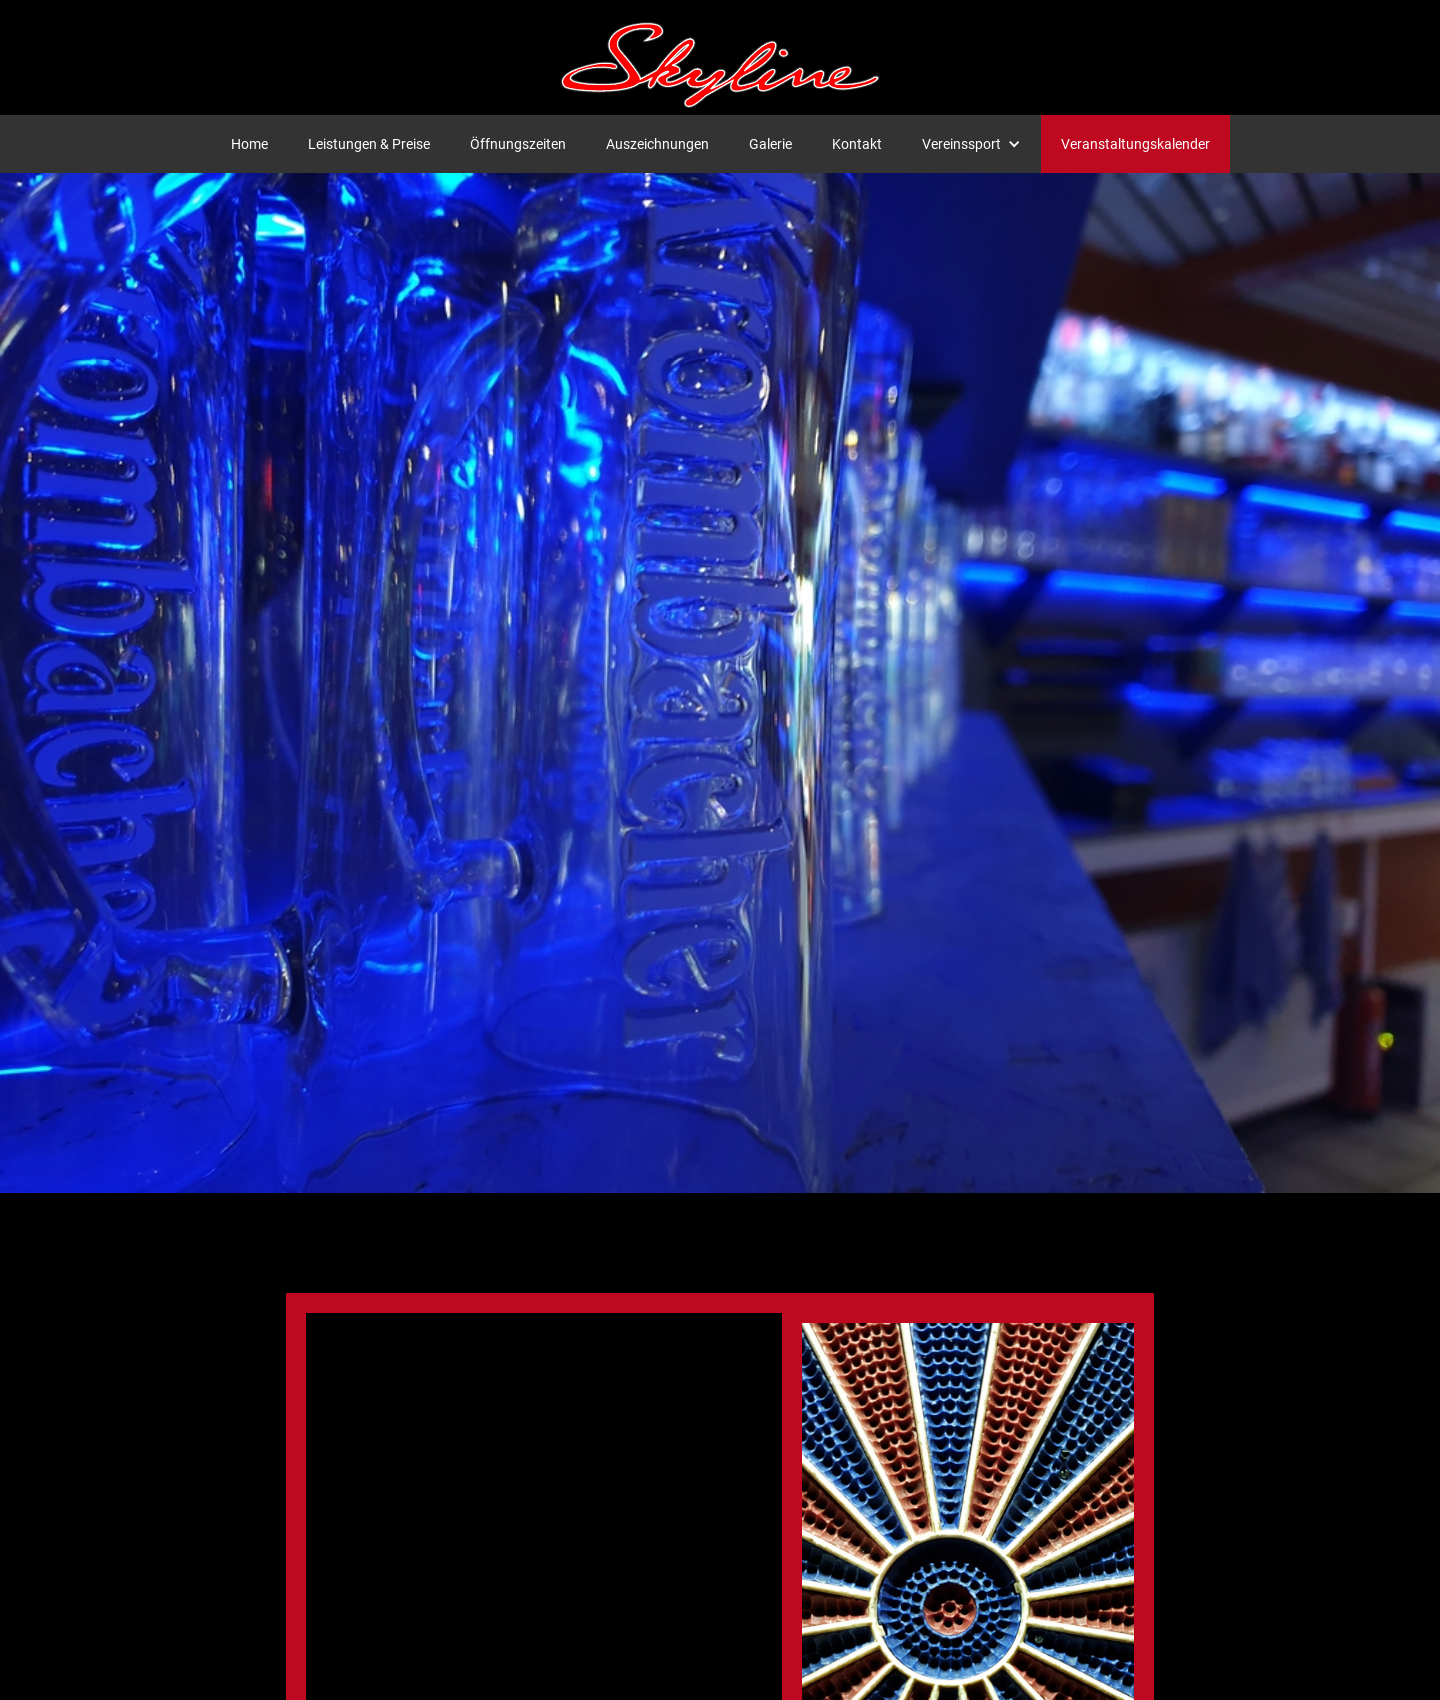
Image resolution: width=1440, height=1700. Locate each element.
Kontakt (857, 144)
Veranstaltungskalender (1135, 144)
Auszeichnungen (657, 144)
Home (249, 144)
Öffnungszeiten (518, 144)
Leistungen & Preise (369, 144)
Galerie (770, 144)
